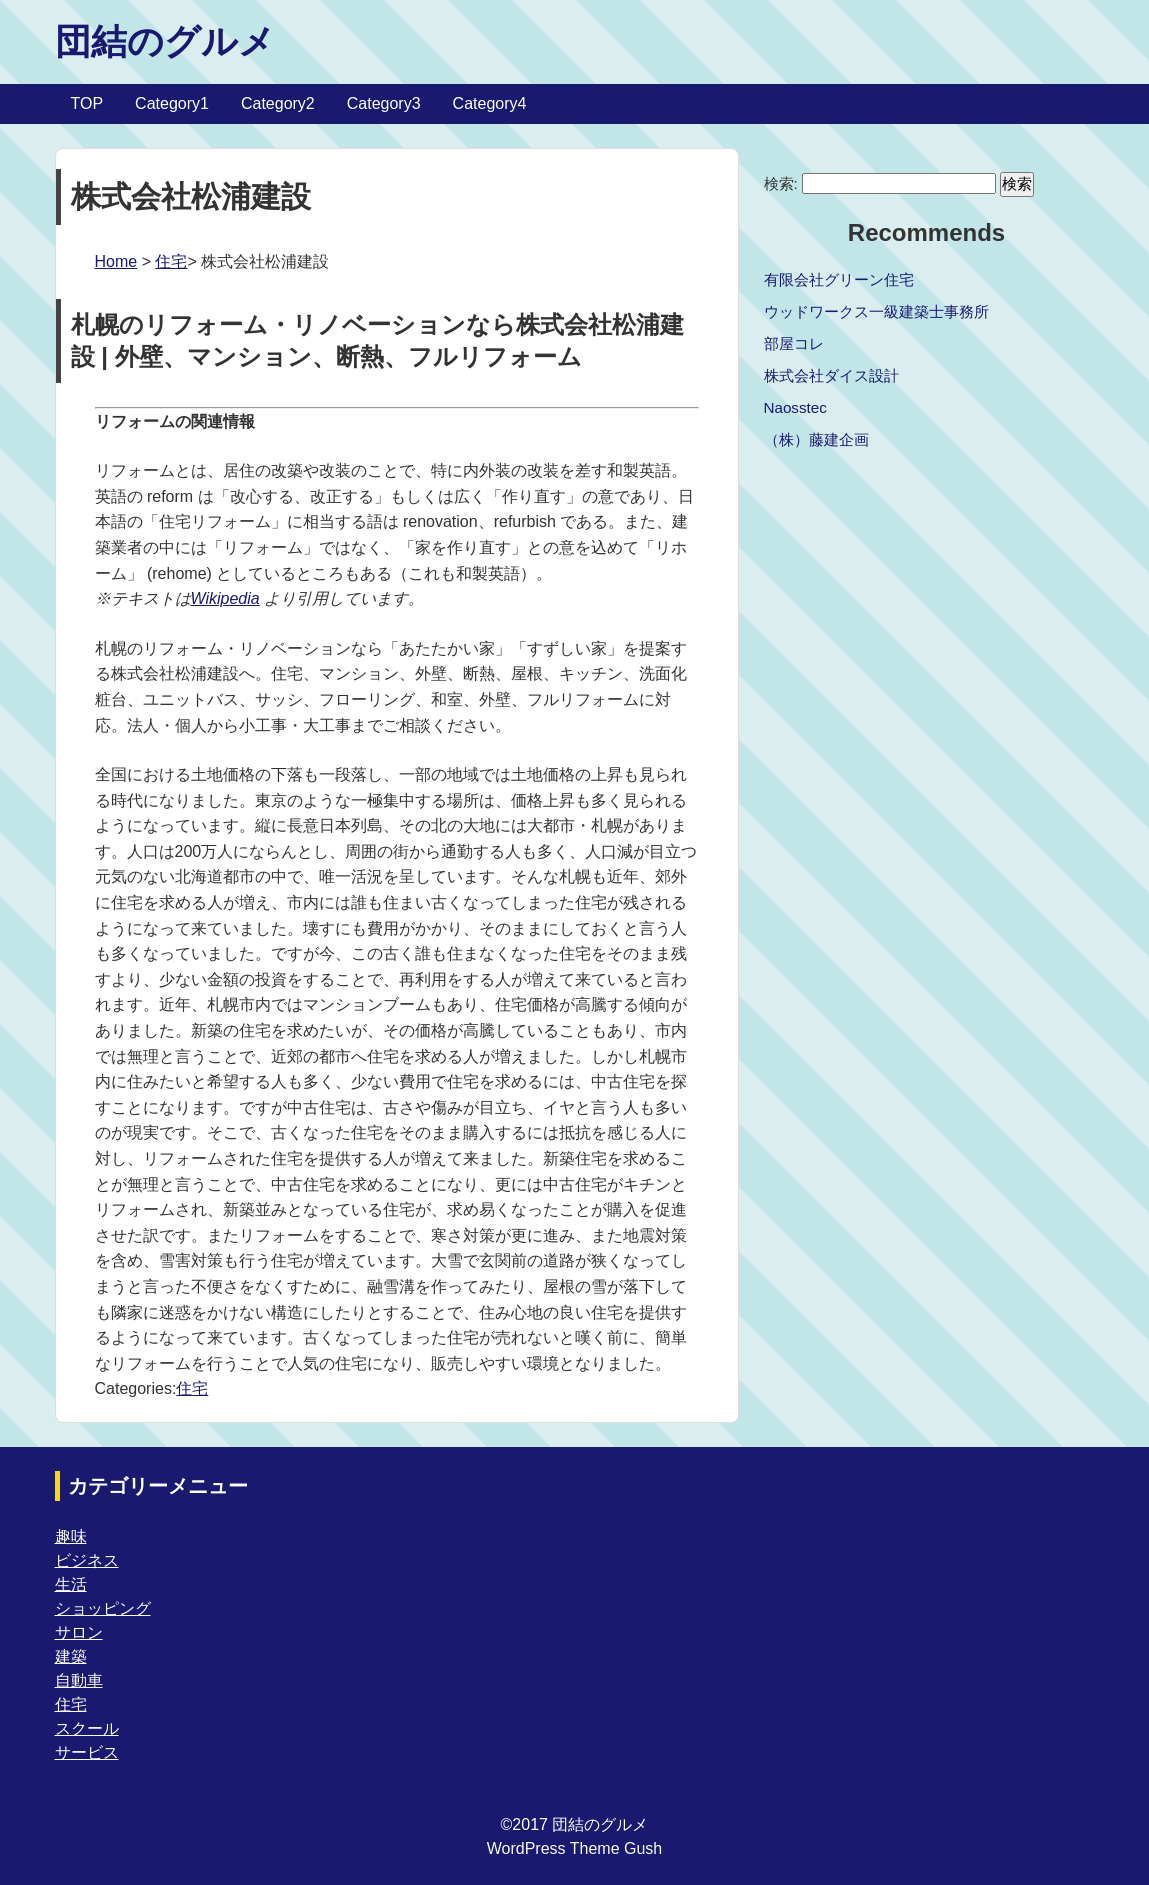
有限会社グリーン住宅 (839, 279)
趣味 (71, 1536)
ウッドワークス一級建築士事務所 (876, 311)
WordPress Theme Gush (574, 1848)
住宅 (171, 261)
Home (116, 261)
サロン (79, 1632)
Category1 (172, 103)
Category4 (490, 103)
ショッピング (103, 1608)
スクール (87, 1728)
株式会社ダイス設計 (831, 375)
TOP (87, 103)
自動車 (79, 1680)
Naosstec (795, 407)
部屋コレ (794, 343)
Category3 (384, 103)
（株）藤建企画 (816, 439)
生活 (71, 1584)
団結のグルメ (165, 41)
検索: (781, 183)
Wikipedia (225, 598)
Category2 (278, 103)
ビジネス (87, 1560)
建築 (71, 1656)
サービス (87, 1752)
